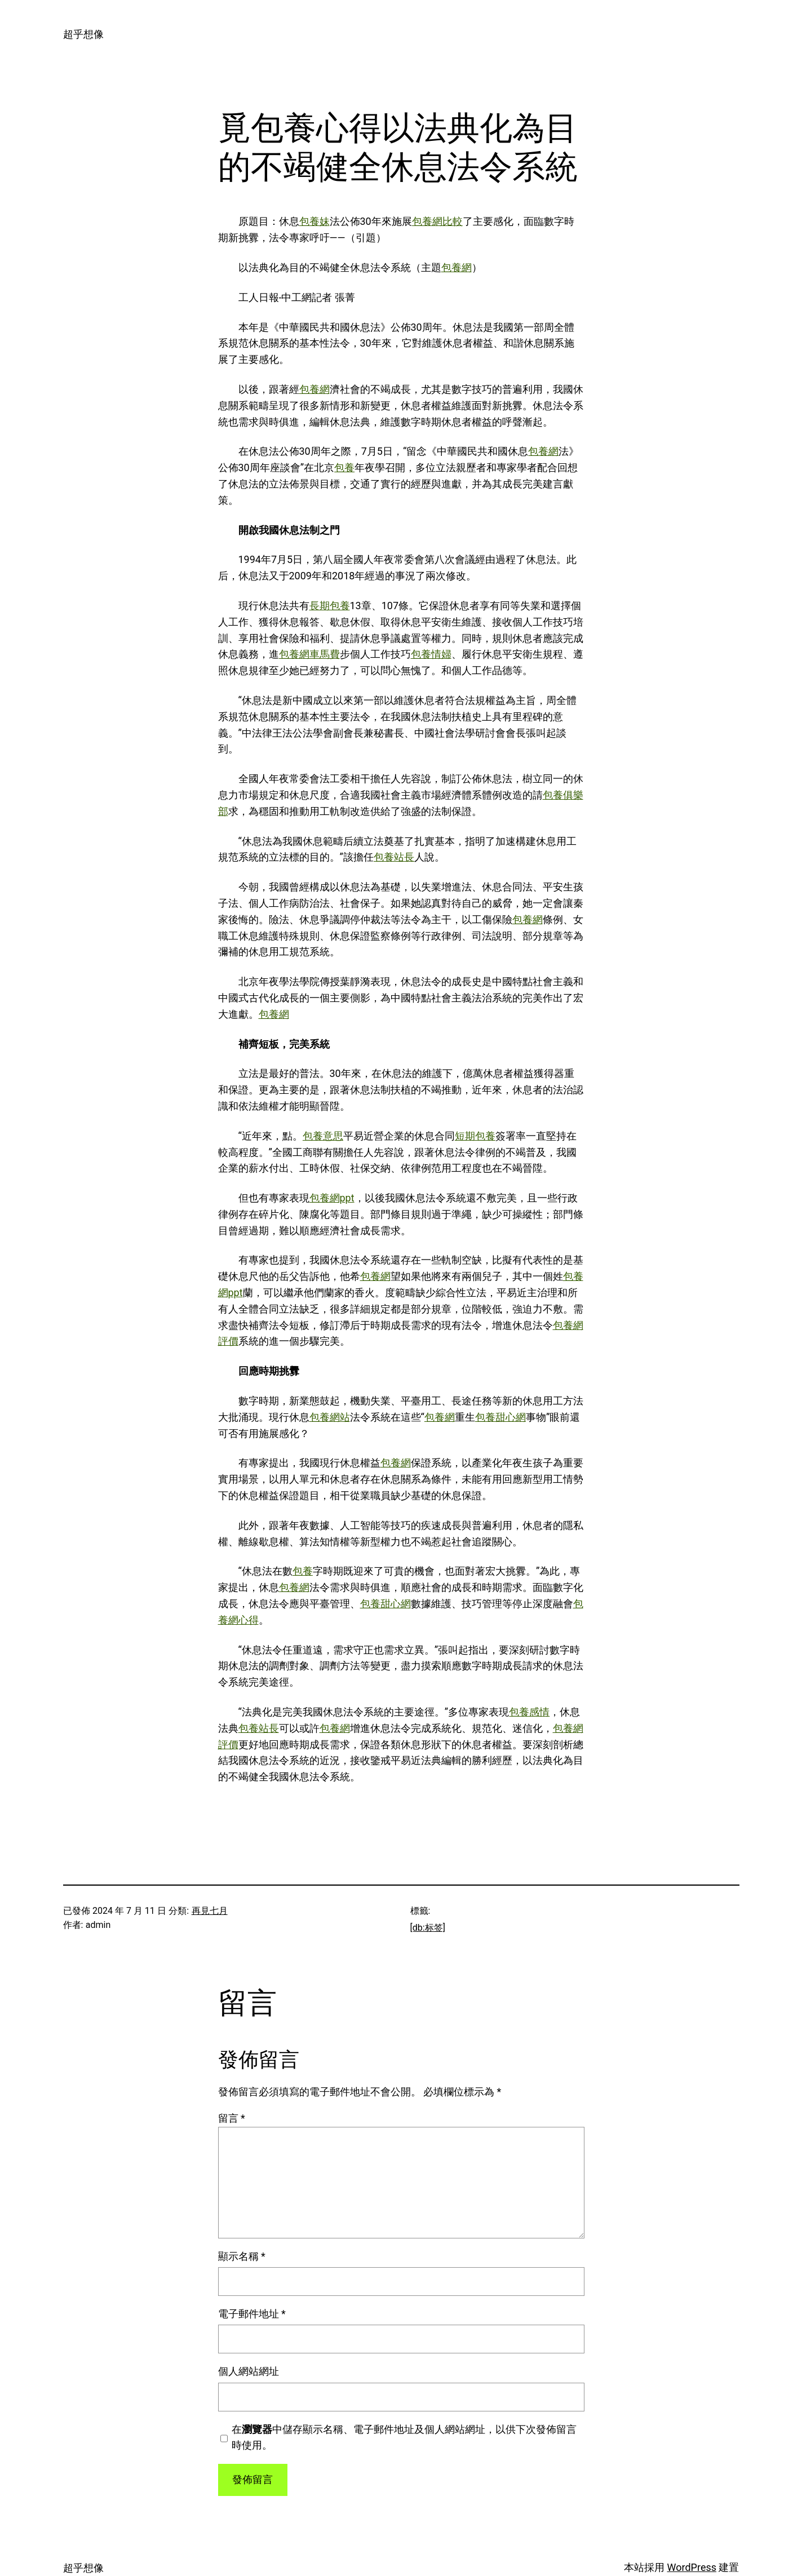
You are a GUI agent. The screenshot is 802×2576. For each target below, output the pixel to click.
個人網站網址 (248, 2371)
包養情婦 (431, 654)
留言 (231, 2118)
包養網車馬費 (309, 654)
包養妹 (314, 221)
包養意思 (323, 1136)
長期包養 (329, 605)
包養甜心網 (500, 1417)
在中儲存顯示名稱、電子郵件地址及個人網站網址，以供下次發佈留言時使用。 (404, 2437)
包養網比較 (437, 221)
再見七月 (210, 1910)
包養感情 (529, 1712)
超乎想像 (83, 34)
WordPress (691, 2567)
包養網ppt (332, 1198)
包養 (344, 467)
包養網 (456, 267)
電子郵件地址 (252, 2314)
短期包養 (475, 1136)
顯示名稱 (241, 2256)
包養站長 (394, 857)
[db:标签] (427, 1927)
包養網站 (329, 1417)
